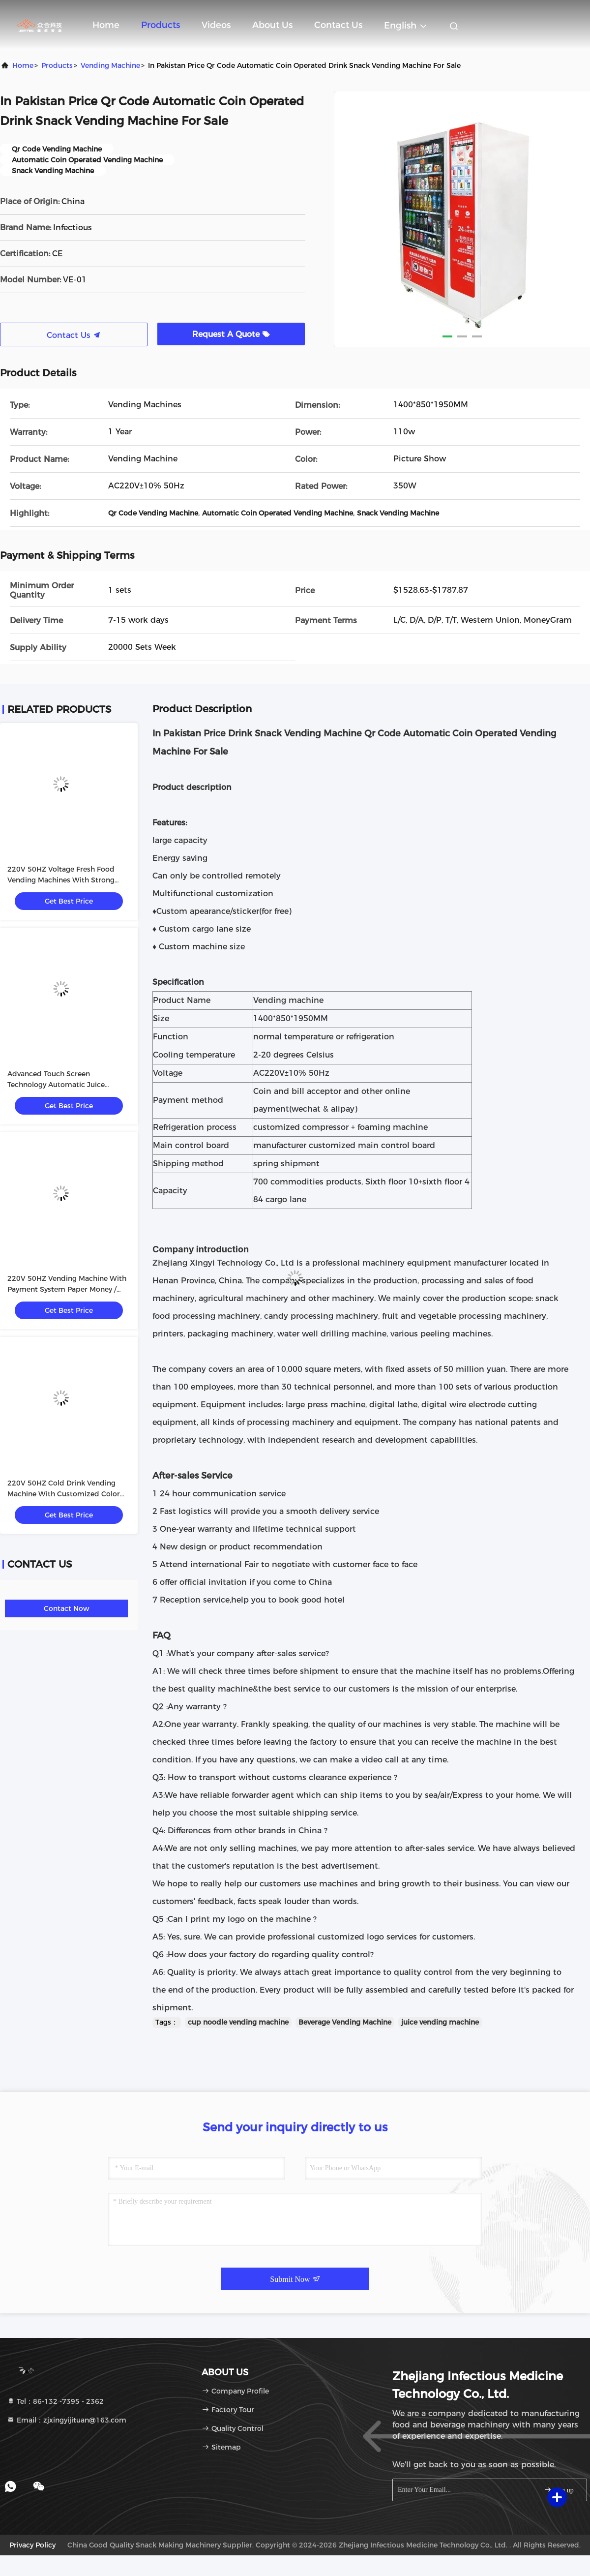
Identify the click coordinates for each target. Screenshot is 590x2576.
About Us (272, 25)
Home (105, 25)
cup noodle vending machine (238, 2022)
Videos (216, 25)
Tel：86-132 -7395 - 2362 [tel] (55, 2401)
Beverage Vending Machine (344, 2022)
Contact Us (338, 25)
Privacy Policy (32, 2545)
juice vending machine (440, 2022)
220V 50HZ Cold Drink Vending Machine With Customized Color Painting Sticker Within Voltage (63, 1494)
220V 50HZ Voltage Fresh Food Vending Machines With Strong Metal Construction (61, 880)
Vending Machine (110, 65)
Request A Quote (231, 334)
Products (160, 25)
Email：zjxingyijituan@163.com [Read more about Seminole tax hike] (66, 2420)
